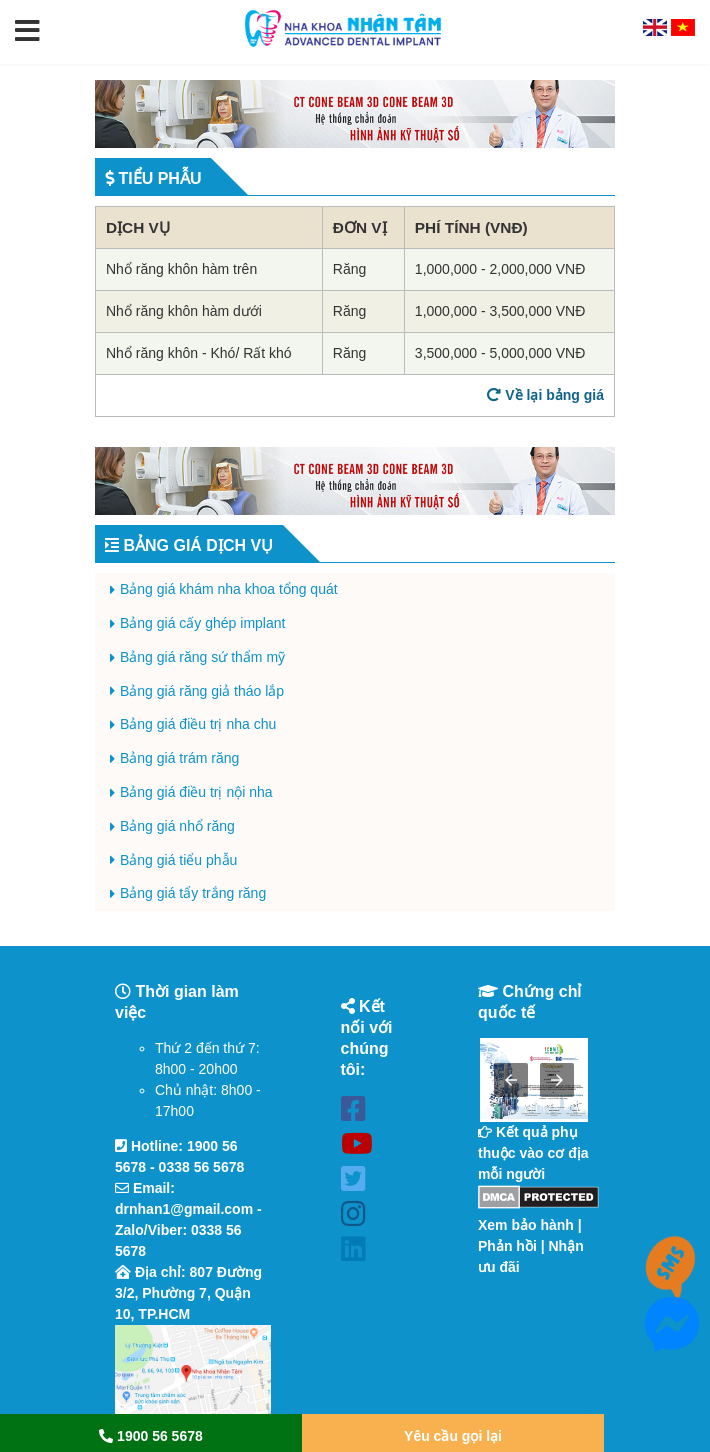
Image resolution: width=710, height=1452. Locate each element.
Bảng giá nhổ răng (177, 826)
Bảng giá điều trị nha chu (198, 724)
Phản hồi (507, 1246)
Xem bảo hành (526, 1225)
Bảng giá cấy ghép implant (202, 623)
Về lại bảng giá (545, 395)
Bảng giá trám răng (179, 758)
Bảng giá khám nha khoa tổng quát (229, 589)
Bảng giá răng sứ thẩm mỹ (202, 657)
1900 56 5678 (151, 1436)
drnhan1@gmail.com (184, 1209)
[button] (27, 32)
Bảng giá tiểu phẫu (178, 860)
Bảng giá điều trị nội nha (196, 792)
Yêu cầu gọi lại (453, 1436)
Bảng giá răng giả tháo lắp (202, 691)
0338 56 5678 (202, 1167)
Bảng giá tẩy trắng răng (193, 893)
